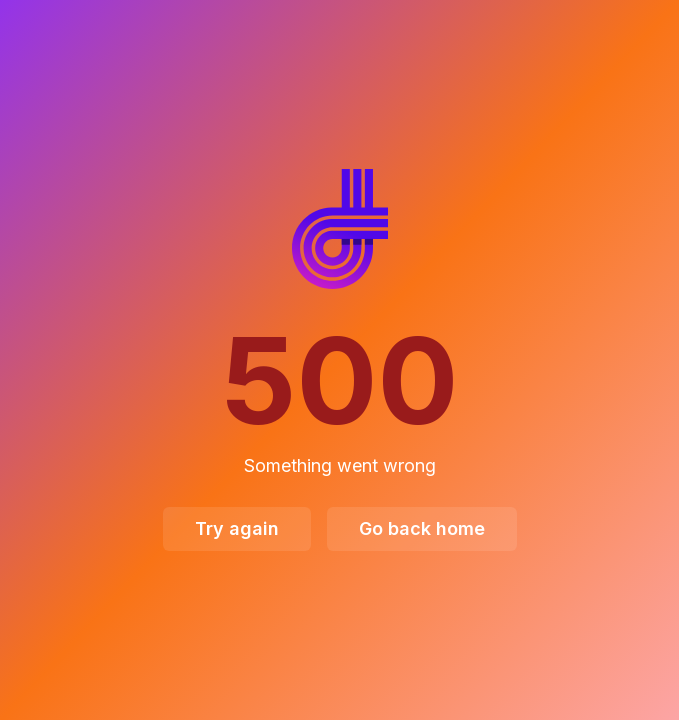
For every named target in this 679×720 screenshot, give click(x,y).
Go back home (422, 528)
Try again (237, 528)
